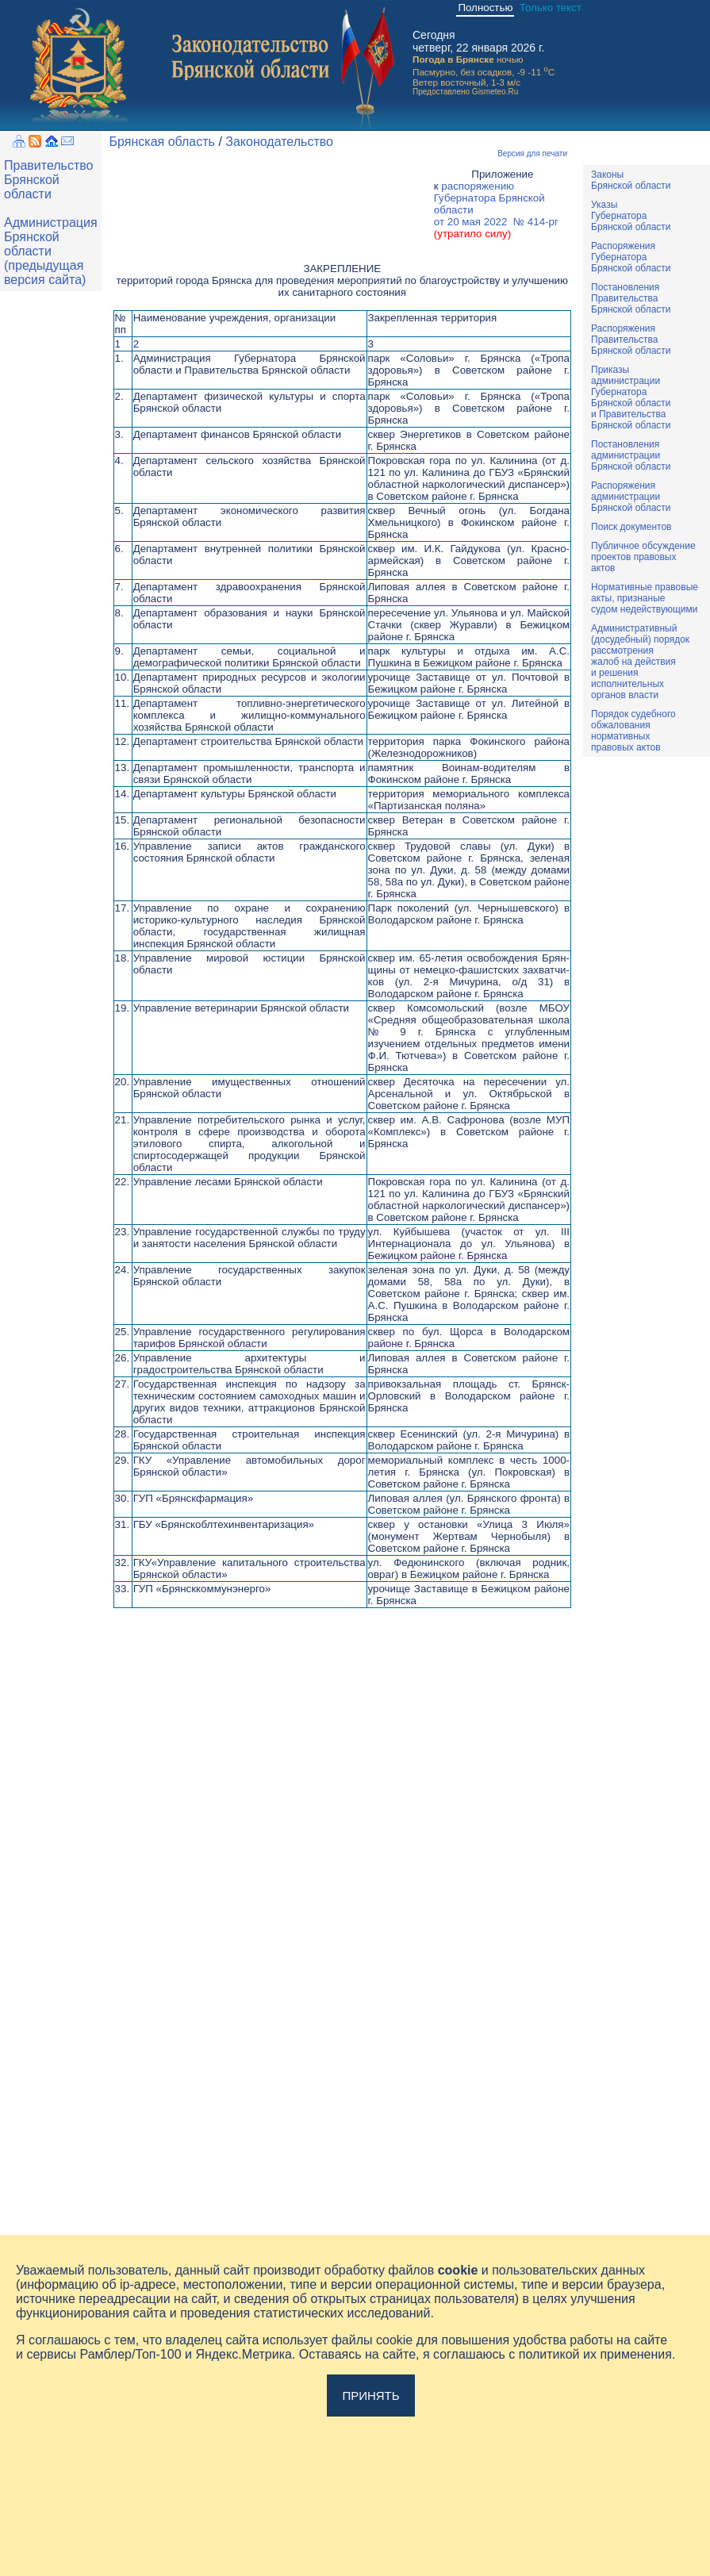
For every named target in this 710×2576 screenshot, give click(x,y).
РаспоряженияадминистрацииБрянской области (631, 496)
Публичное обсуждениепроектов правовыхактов (643, 557)
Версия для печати (532, 153)
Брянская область (162, 141)
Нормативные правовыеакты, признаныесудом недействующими (644, 598)
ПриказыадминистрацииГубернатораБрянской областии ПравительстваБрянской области (631, 397)
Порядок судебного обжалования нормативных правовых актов (633, 730)
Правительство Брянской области (48, 180)
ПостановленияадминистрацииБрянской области (631, 455)
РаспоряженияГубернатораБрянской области (631, 257)
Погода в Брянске (453, 59)
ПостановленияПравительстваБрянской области (631, 298)
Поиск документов (631, 526)
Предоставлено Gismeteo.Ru (465, 91)
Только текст (550, 7)
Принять (370, 2395)
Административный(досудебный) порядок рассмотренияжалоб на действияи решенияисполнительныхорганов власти (640, 662)
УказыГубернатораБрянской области (631, 215)
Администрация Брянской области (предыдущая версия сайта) (51, 251)
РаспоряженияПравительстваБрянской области (631, 339)
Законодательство (279, 141)
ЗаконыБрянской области (631, 180)
